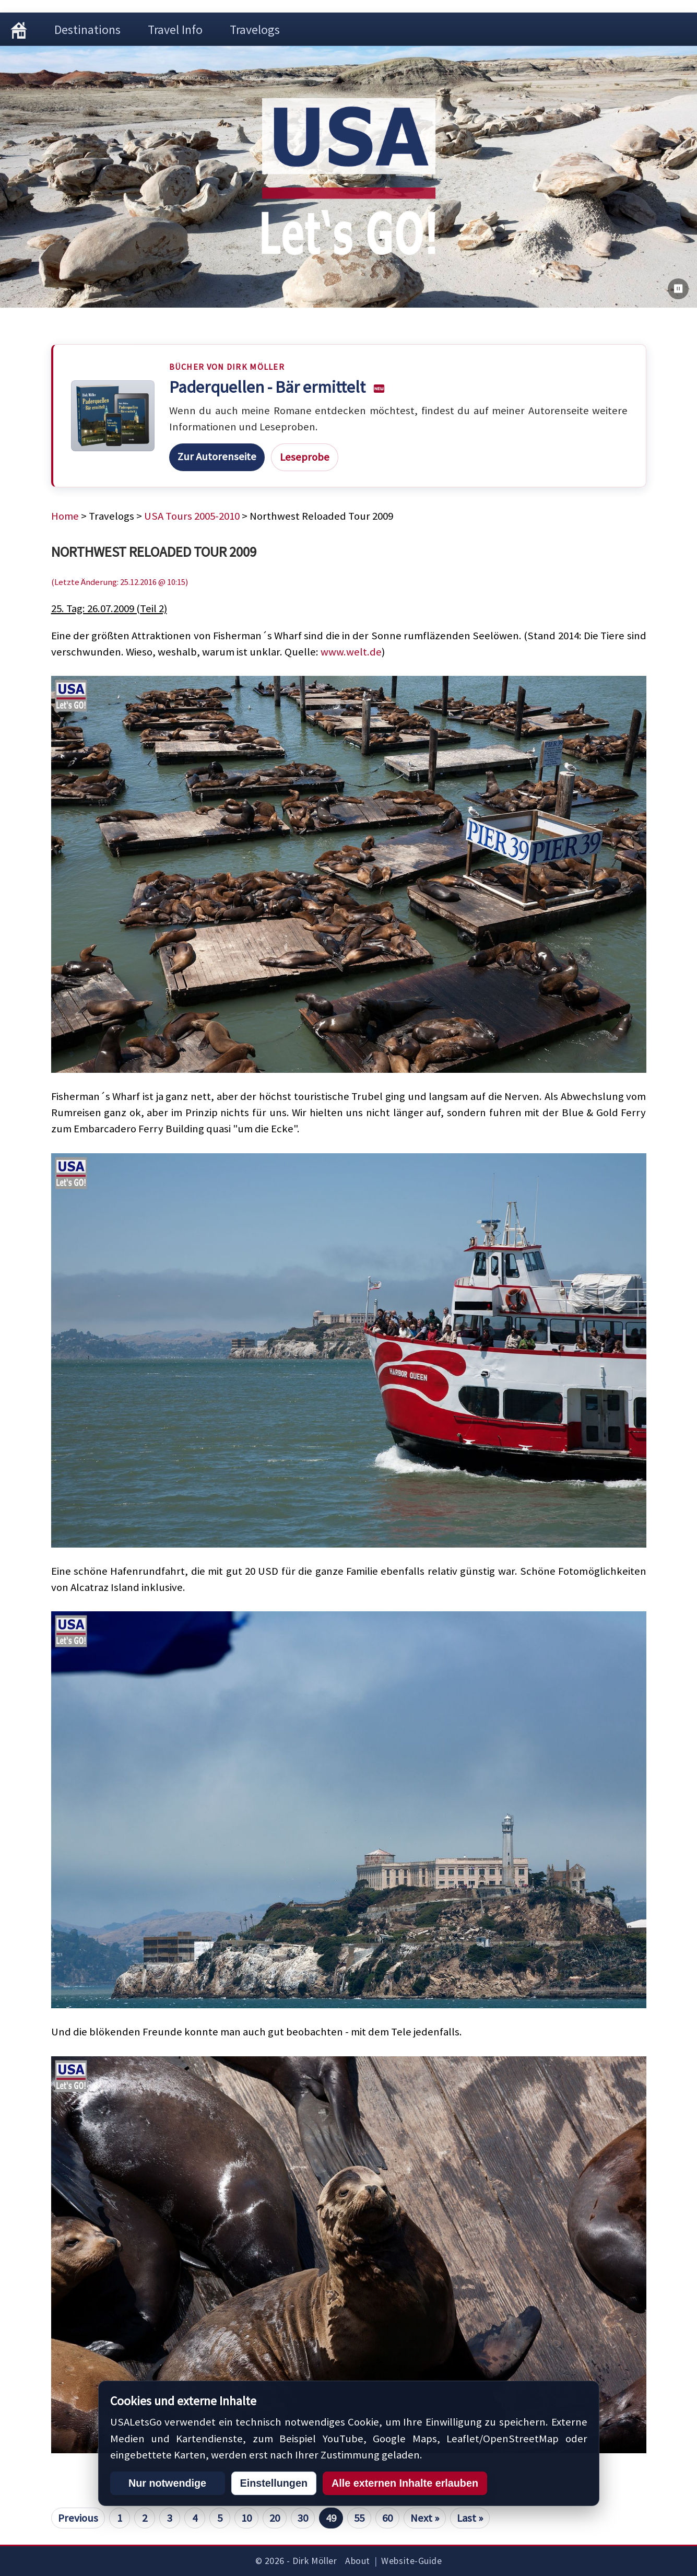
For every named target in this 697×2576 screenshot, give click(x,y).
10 (246, 2518)
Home (65, 516)
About (357, 2561)
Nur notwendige (167, 2483)
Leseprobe (304, 457)
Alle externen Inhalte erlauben (405, 2483)
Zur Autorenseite (217, 456)
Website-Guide (411, 2561)
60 (387, 2518)
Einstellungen (274, 2483)
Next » (424, 2518)
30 (303, 2518)
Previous (78, 2518)
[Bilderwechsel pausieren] (678, 288)
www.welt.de (351, 652)
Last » (470, 2518)
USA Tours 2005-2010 (192, 516)
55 (359, 2518)
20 (274, 2518)
